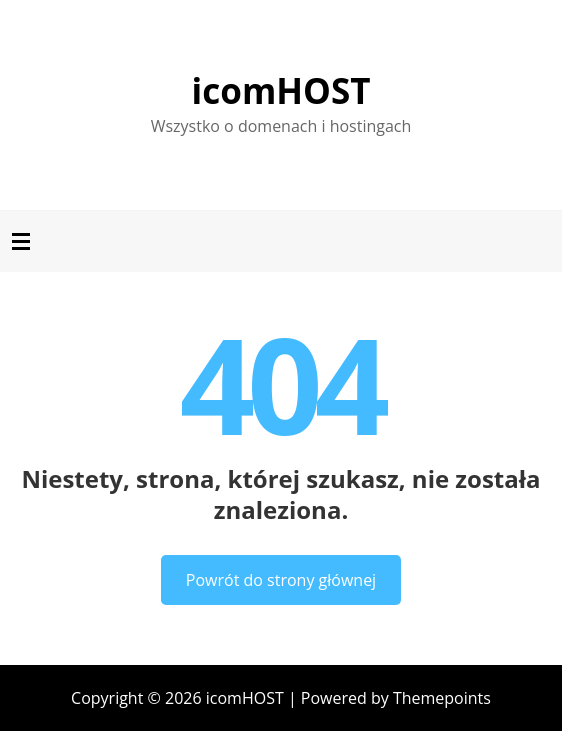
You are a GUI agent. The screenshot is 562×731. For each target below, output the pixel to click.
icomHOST (281, 90)
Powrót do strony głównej (281, 580)
